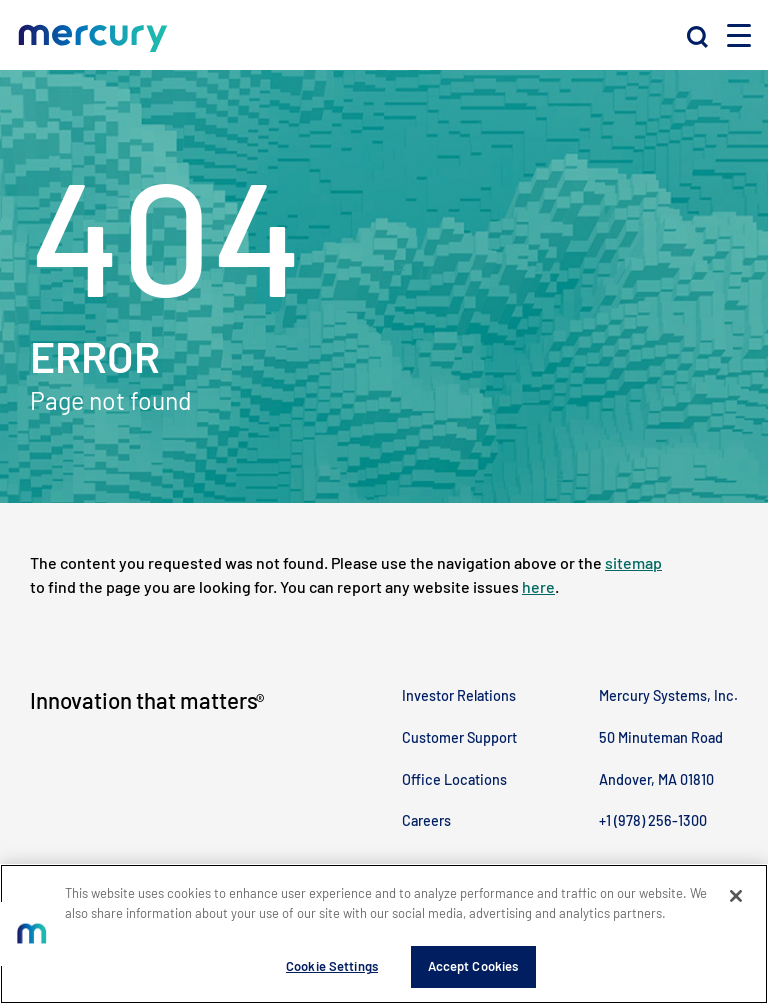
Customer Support (459, 737)
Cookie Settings (332, 966)
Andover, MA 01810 (656, 779)
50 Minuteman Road (661, 737)
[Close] (736, 896)
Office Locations (454, 779)
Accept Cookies (473, 966)
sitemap (633, 562)
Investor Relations (459, 695)
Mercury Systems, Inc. (668, 695)
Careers (426, 820)
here (538, 586)
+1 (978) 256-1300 (653, 820)
